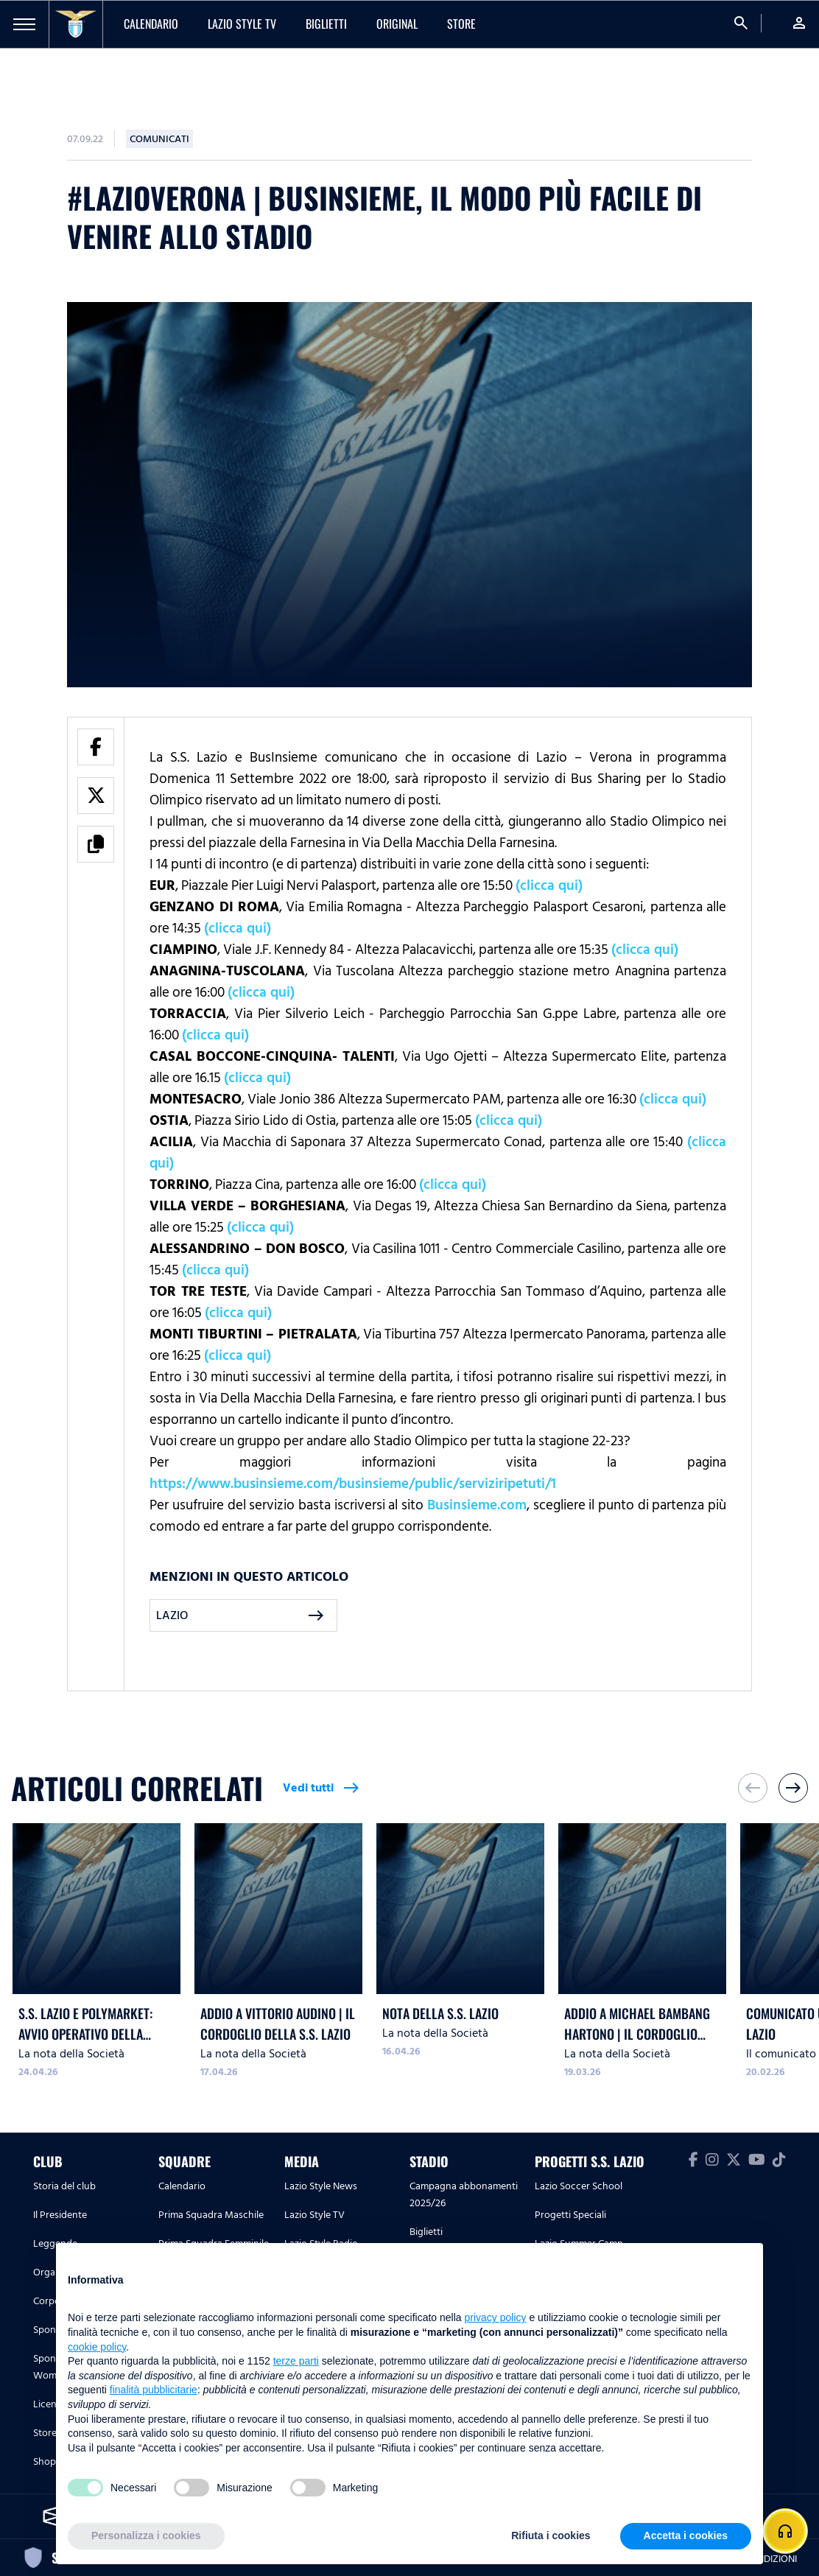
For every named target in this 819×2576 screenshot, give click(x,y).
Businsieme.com (477, 1505)
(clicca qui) (549, 885)
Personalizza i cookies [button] (146, 2535)
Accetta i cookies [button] (686, 2535)
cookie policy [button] (97, 2347)
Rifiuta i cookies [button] (550, 2535)
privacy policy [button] (496, 2317)
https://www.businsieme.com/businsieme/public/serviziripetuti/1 (353, 1484)
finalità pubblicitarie (153, 2390)
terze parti (296, 2361)
